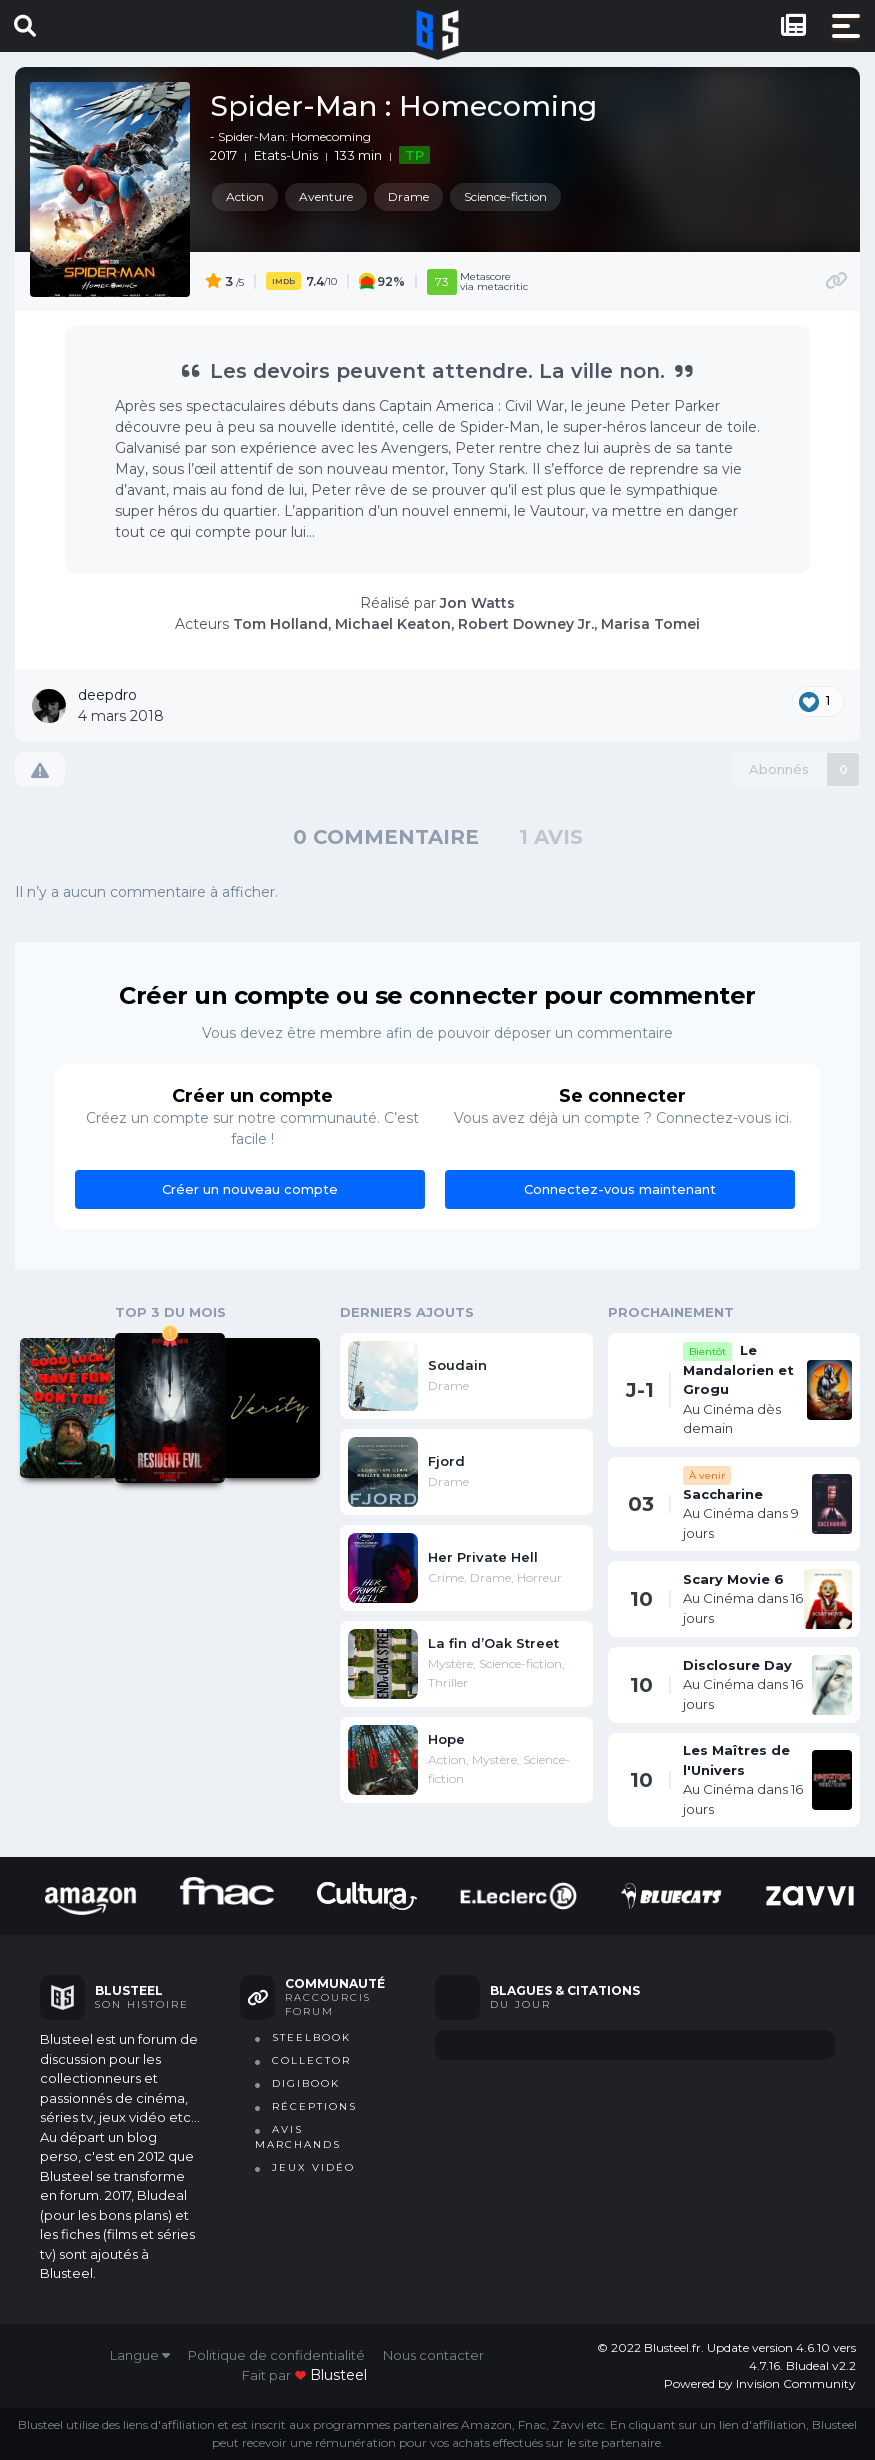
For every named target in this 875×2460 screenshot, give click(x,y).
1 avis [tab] (551, 837)
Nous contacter (433, 2355)
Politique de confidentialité (276, 2355)
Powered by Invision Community (760, 2383)
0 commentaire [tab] (386, 837)
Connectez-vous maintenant (620, 1189)
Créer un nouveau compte (250, 1189)
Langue (140, 2355)
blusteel (338, 2375)
